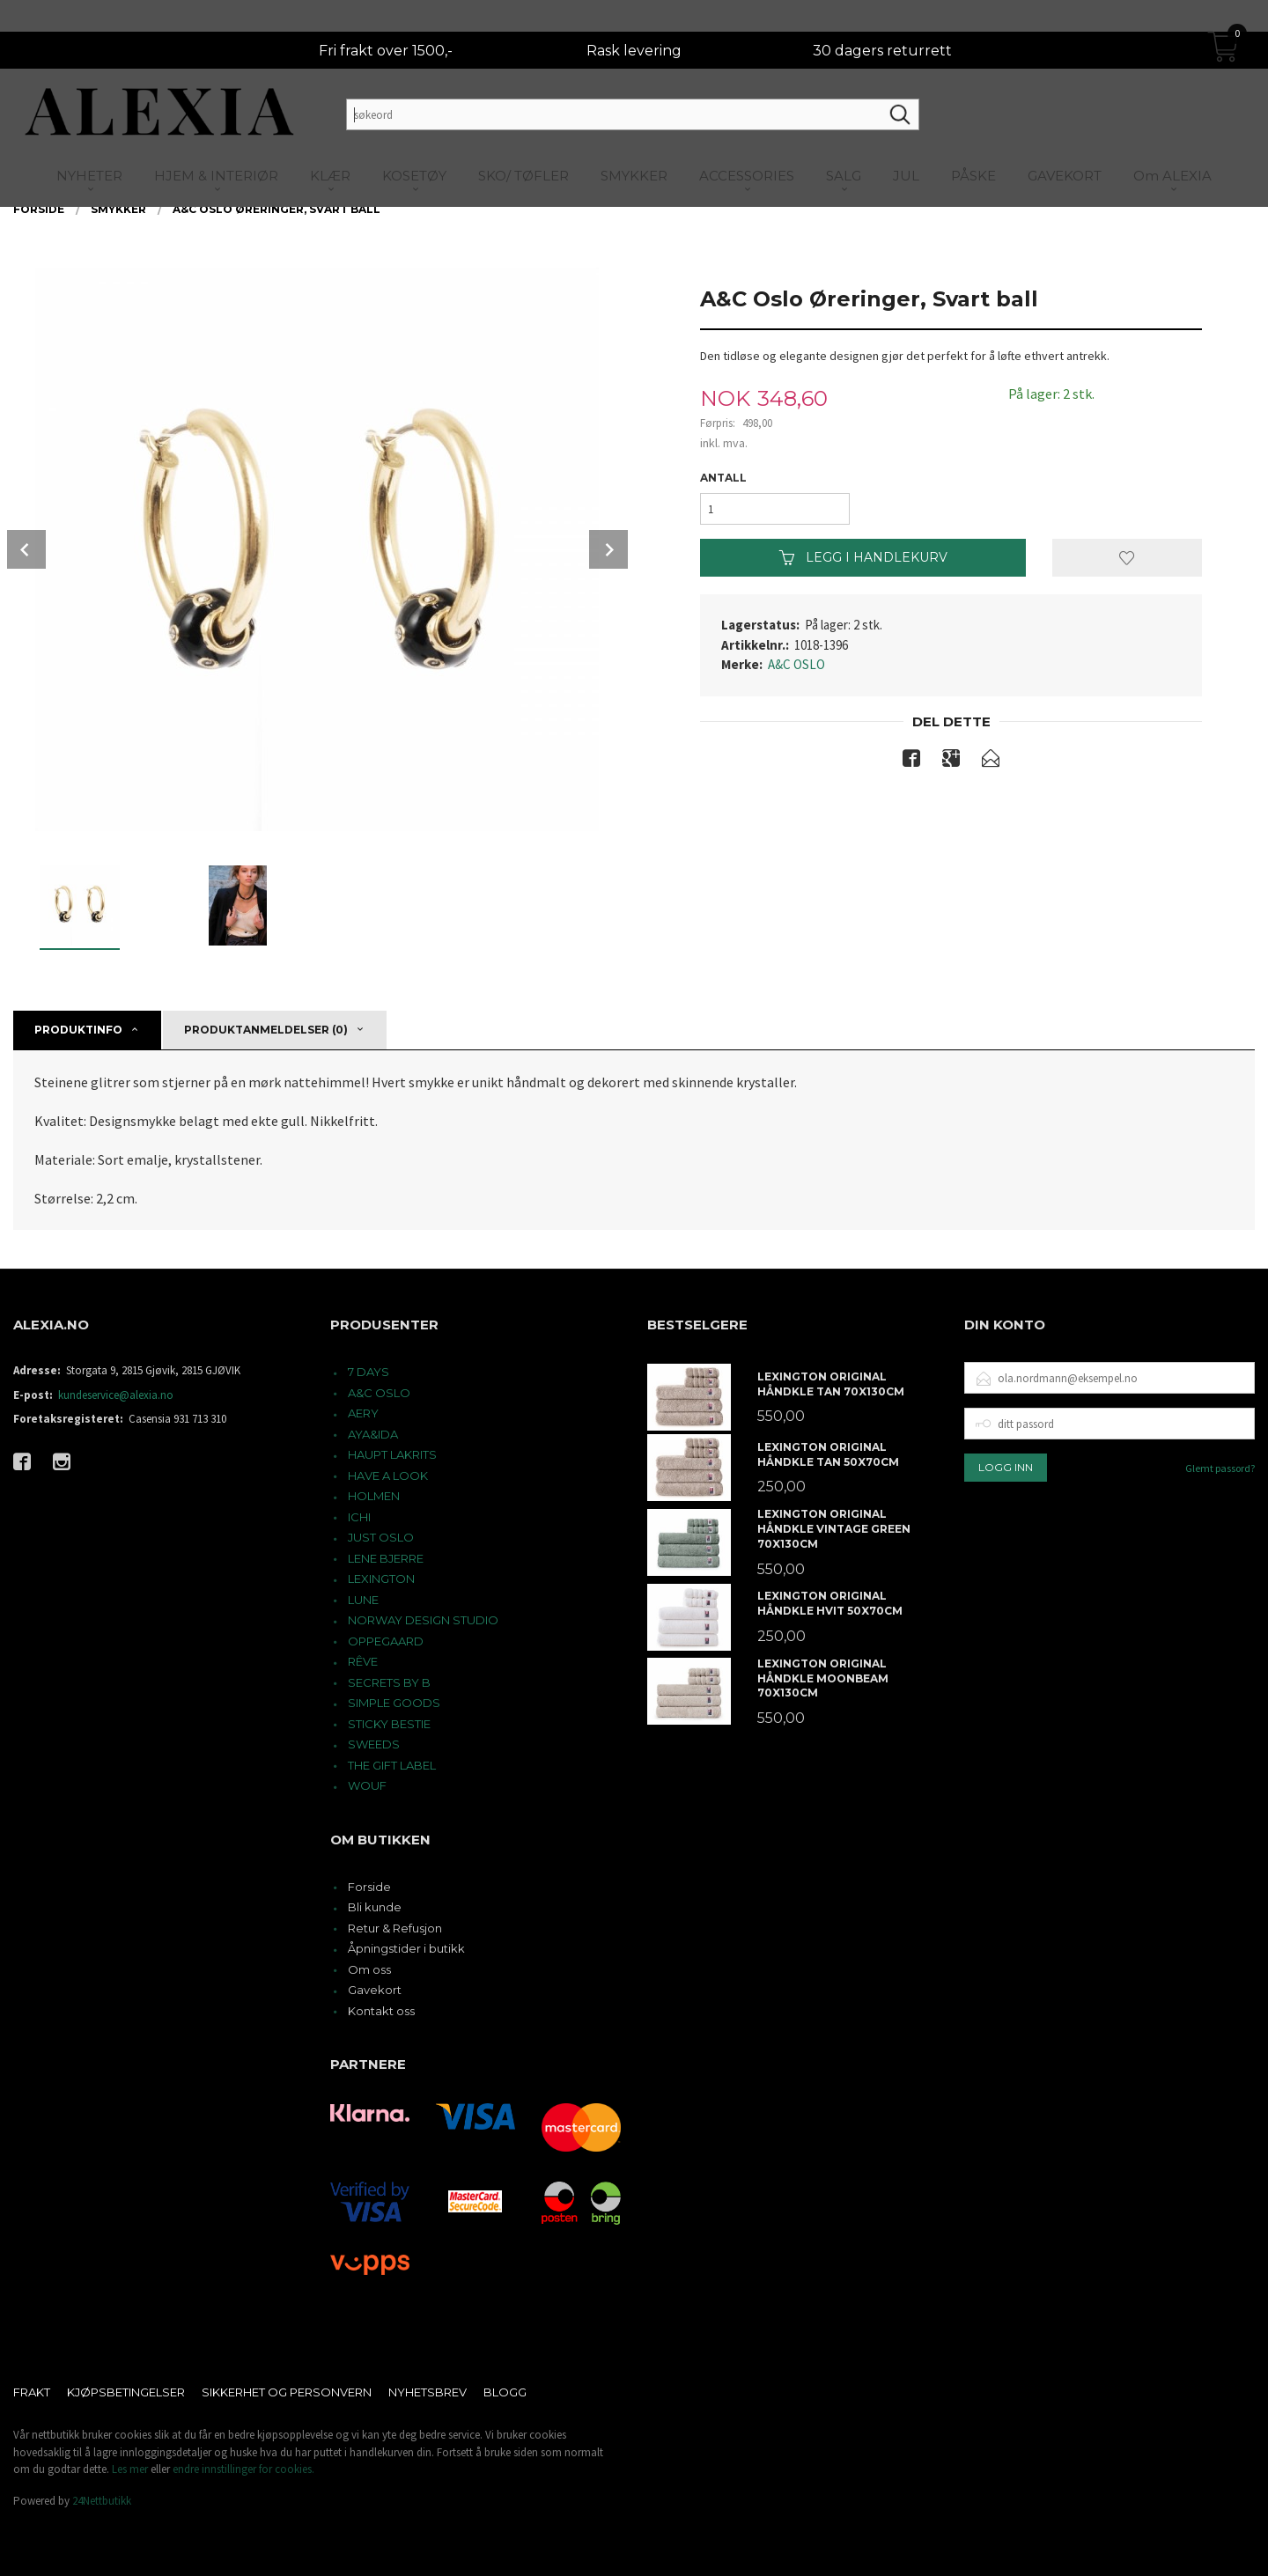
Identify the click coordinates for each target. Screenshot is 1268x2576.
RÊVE (363, 1661)
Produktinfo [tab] (78, 1029)
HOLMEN (374, 1496)
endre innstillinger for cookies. (243, 2469)
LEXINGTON (381, 1578)
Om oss (369, 1969)
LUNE (363, 1600)
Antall (723, 477)
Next (608, 549)
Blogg (505, 2392)
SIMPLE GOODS (394, 1703)
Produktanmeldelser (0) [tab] (266, 1029)
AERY (363, 1413)
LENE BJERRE (386, 1558)
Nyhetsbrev (427, 2392)
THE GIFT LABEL (392, 1765)
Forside (369, 1887)
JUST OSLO (381, 1537)
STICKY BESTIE (389, 1724)
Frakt (31, 2392)
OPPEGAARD (386, 1641)
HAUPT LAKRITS (392, 1454)
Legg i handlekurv (863, 557)
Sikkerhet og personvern (287, 2392)
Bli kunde (375, 1907)
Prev (26, 549)
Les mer (130, 2469)
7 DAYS (368, 1372)
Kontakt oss (381, 2011)
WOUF (367, 1785)
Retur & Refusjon (395, 1928)
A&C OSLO (796, 664)
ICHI (359, 1517)
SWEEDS (374, 1744)
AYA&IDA (373, 1434)
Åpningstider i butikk (406, 1948)
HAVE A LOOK (388, 1475)
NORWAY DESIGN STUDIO (423, 1620)
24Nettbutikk (101, 2500)
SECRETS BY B (389, 1682)
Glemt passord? (1220, 1468)
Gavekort (375, 1990)
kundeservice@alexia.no (115, 1394)
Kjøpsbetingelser (126, 2392)
